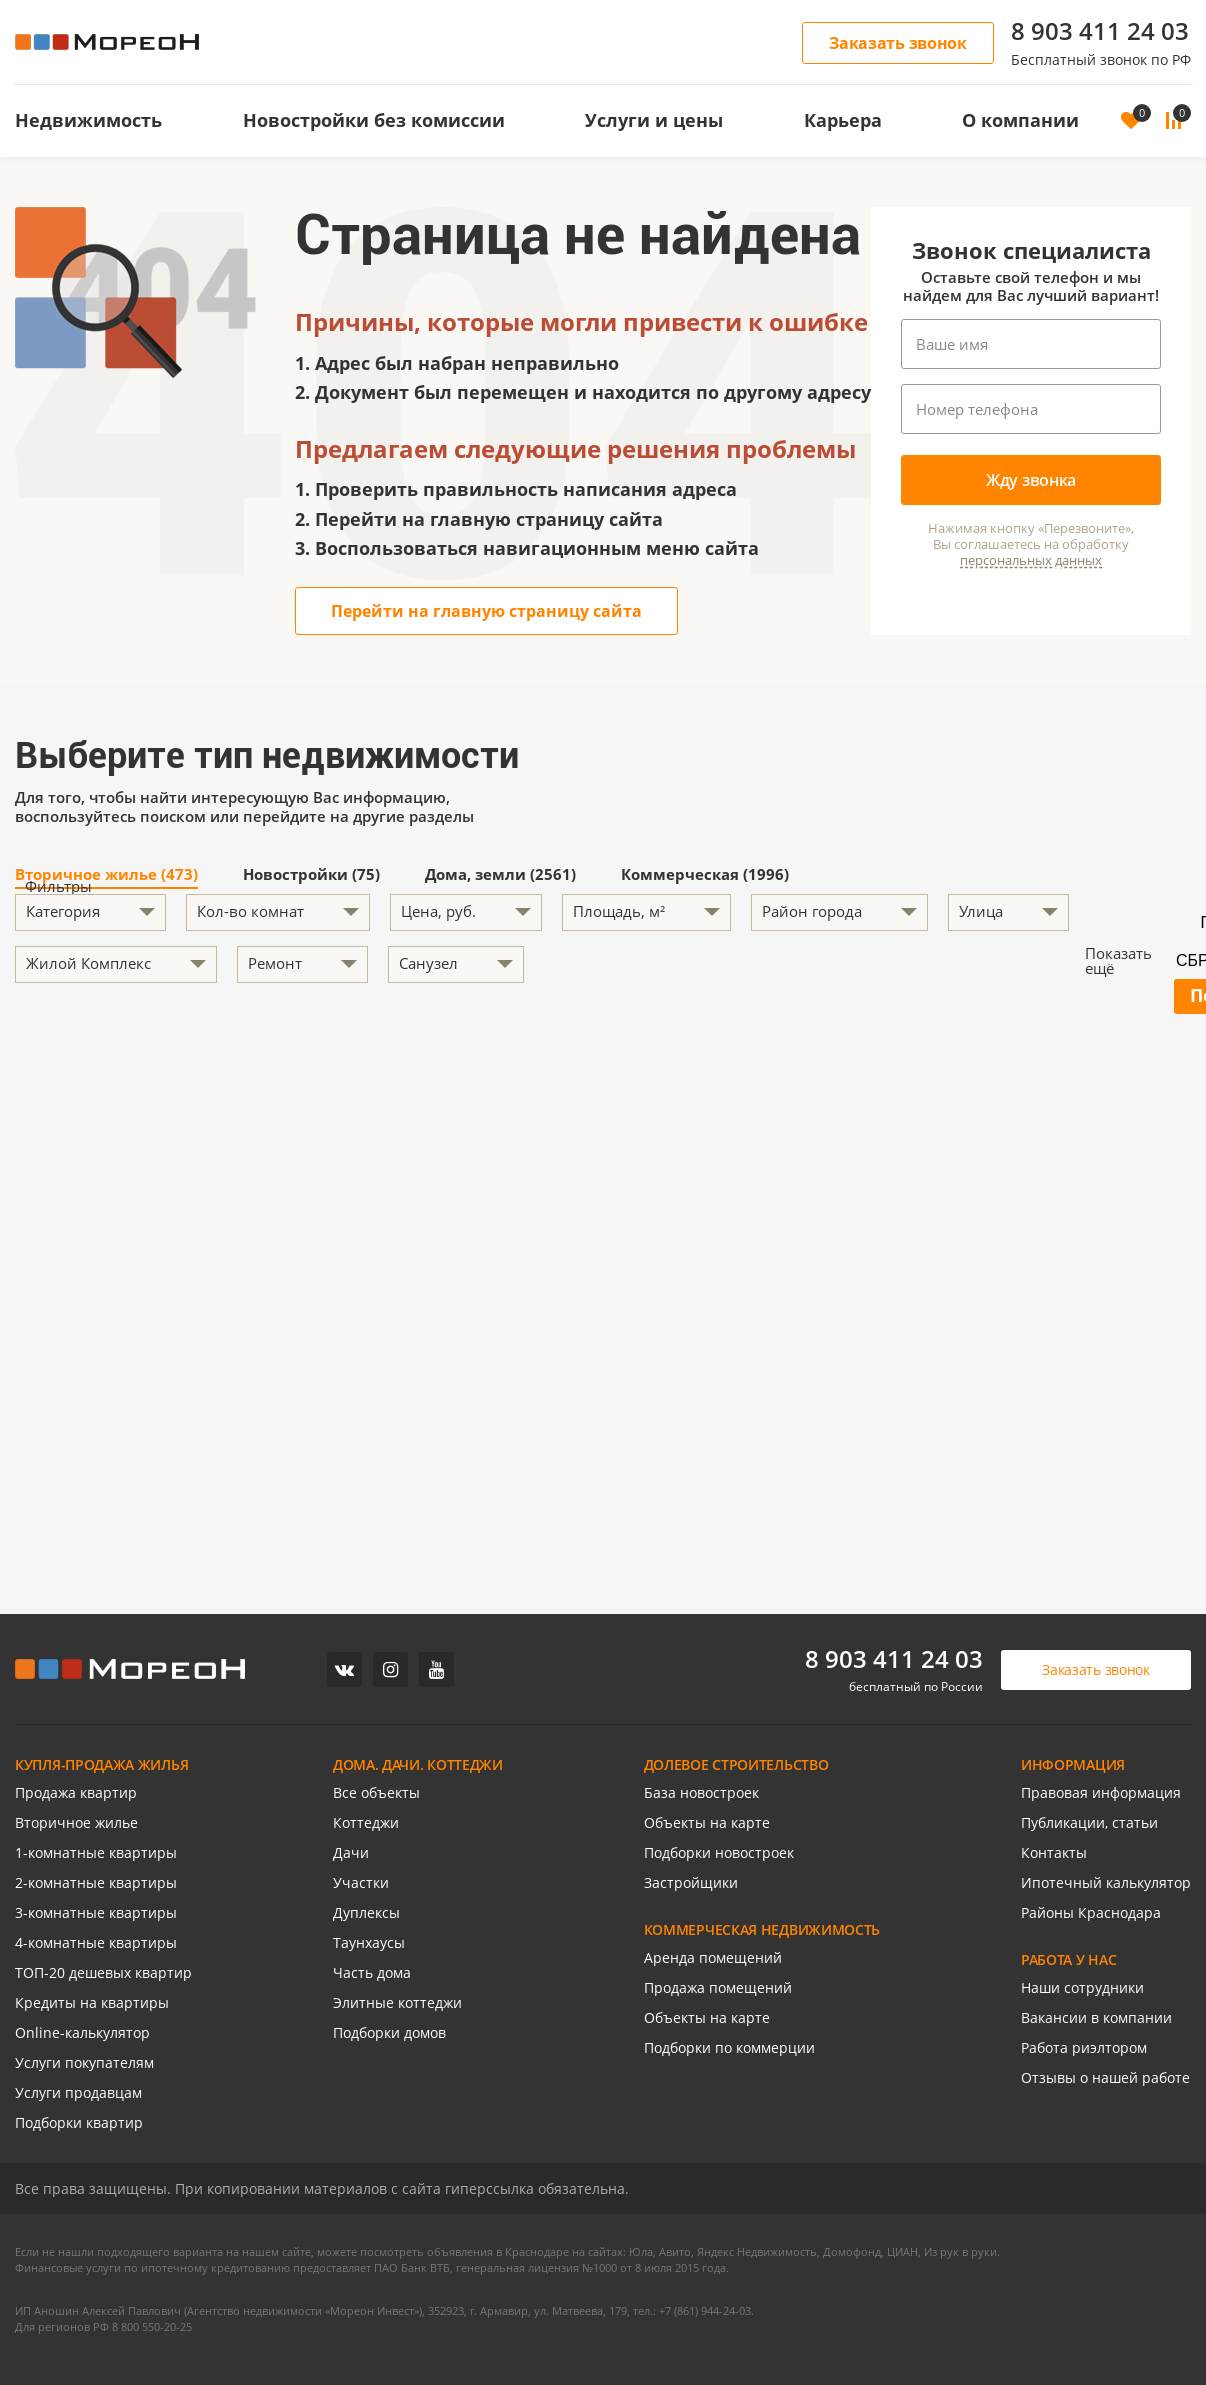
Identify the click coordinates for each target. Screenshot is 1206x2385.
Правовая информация (1101, 1792)
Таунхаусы (369, 1942)
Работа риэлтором (1084, 2047)
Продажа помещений (718, 1987)
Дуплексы (366, 1912)
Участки (361, 1882)
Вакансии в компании (1096, 2017)
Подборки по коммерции (729, 2047)
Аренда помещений (713, 1957)
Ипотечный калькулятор (1106, 1882)
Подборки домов (389, 2032)
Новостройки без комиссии (374, 120)
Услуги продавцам (78, 2092)
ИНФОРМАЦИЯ (1073, 1764)
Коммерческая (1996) (705, 875)
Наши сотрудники (1082, 1987)
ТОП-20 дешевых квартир (103, 1972)
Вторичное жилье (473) (106, 875)
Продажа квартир (76, 1792)
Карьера (843, 120)
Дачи (351, 1852)
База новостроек (701, 1792)
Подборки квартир (79, 2122)
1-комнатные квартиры (96, 1852)
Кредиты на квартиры (92, 2002)
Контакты (1054, 1852)
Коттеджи (366, 1822)
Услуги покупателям (84, 2062)
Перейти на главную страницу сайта (486, 611)
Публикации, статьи (1089, 1822)
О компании (1020, 120)
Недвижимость (88, 120)
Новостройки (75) (311, 875)
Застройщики (691, 1882)
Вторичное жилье (76, 1822)
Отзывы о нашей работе (1105, 2077)
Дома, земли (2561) (500, 875)
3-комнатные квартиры (96, 1912)
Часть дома (372, 1972)
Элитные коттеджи (397, 2002)
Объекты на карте (707, 1822)
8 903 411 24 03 (1100, 30)
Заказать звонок (898, 43)
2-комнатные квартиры (96, 1882)
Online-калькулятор (82, 2032)
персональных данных (1031, 560)
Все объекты (376, 1792)
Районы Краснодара (1091, 1912)
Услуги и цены (654, 120)
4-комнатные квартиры (96, 1942)
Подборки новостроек (719, 1852)
